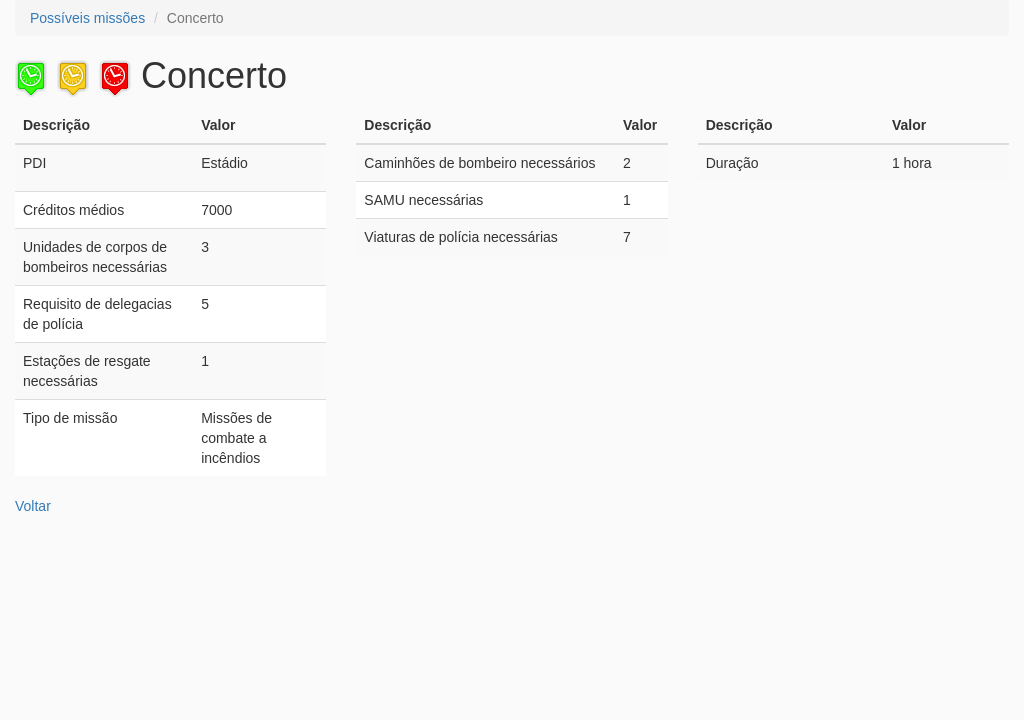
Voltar (33, 506)
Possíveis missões (87, 18)
